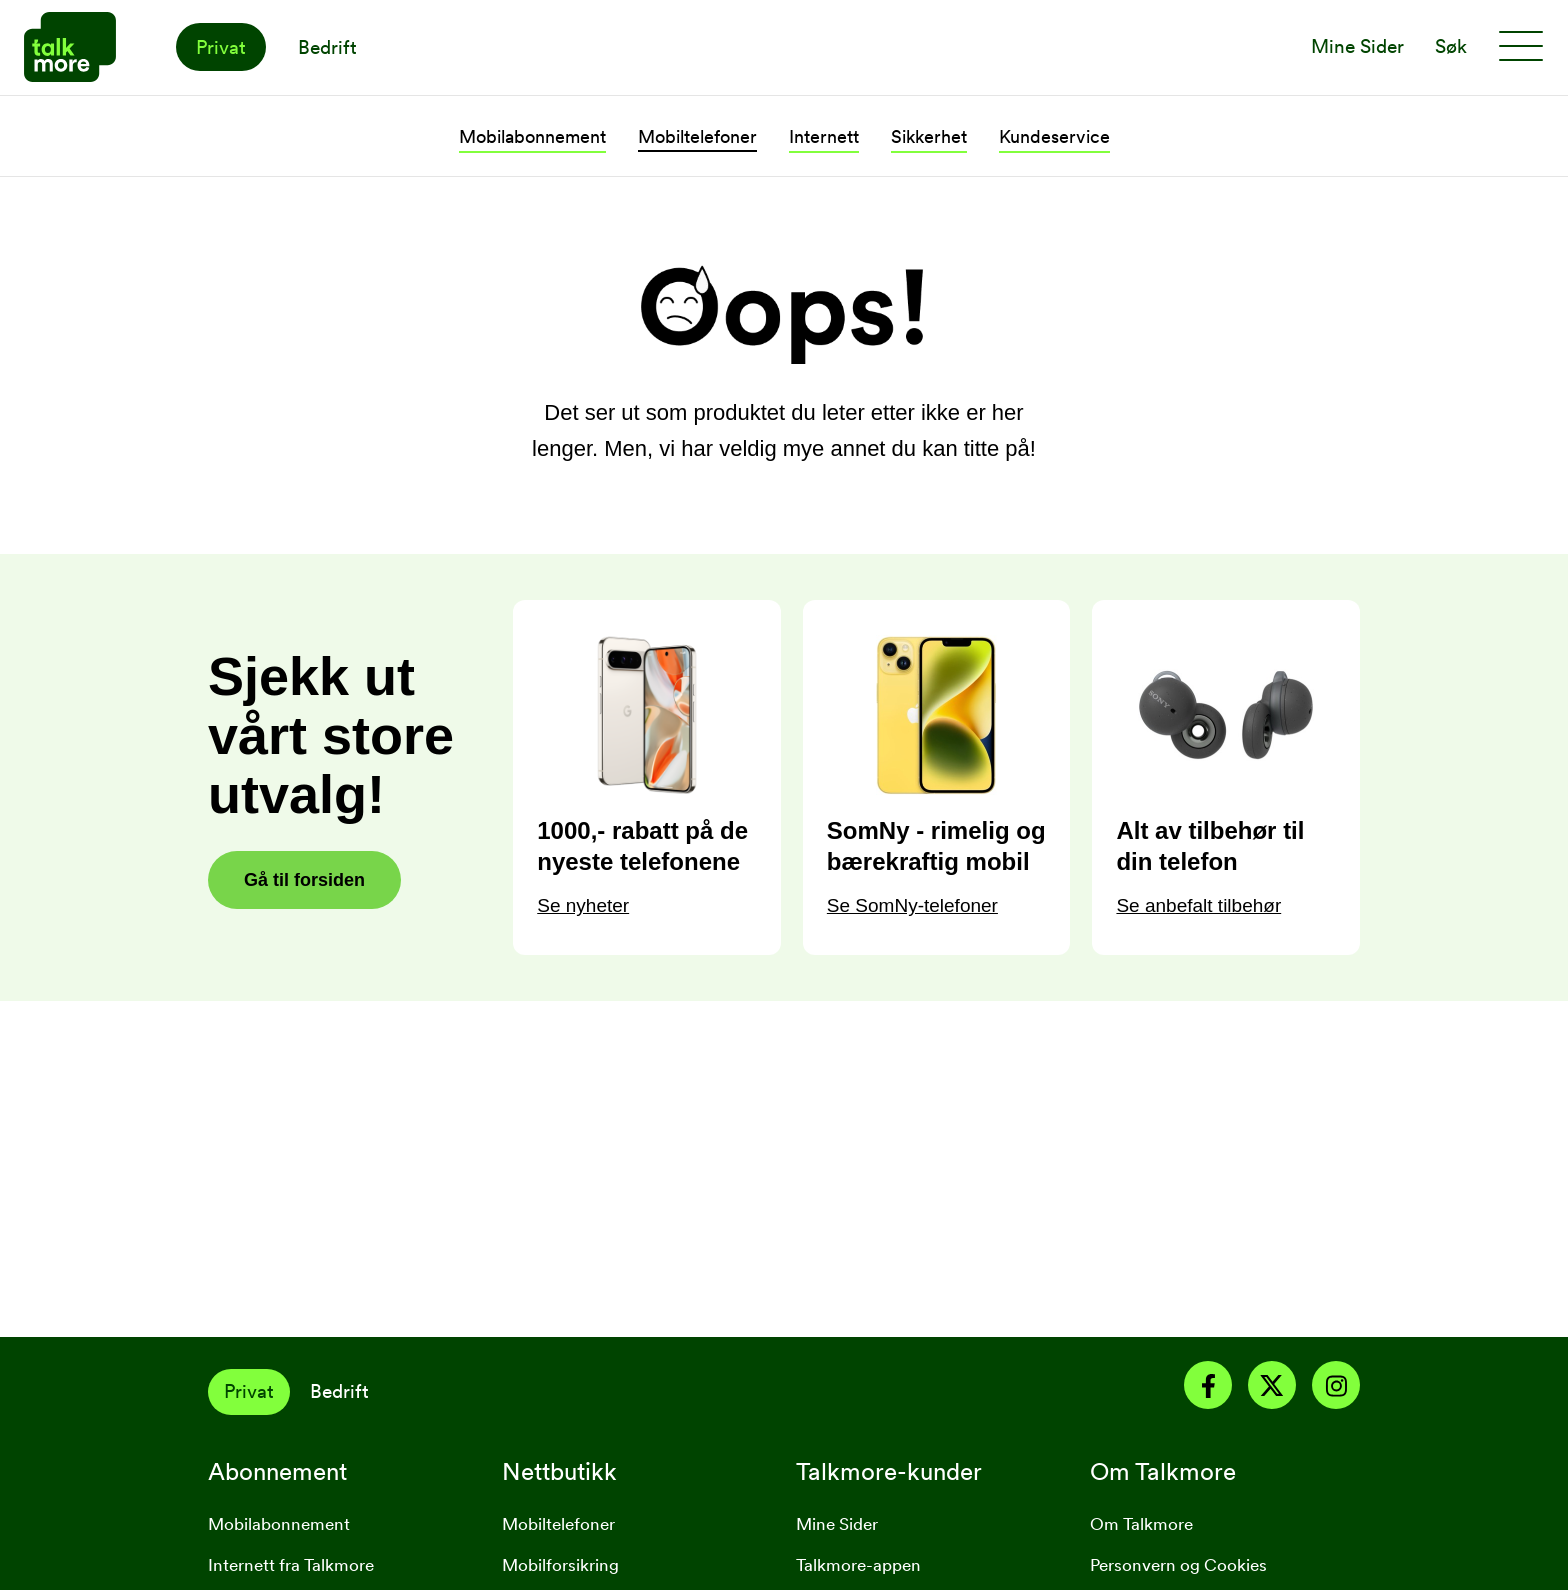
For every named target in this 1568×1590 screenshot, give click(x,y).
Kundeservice (1054, 136)
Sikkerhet (929, 136)
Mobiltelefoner (697, 136)
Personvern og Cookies (1178, 1565)
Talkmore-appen (858, 1565)
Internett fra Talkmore (291, 1565)
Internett (824, 136)
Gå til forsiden (304, 880)
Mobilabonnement (532, 136)
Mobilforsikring (560, 1565)
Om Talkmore (1141, 1524)
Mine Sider (837, 1524)
